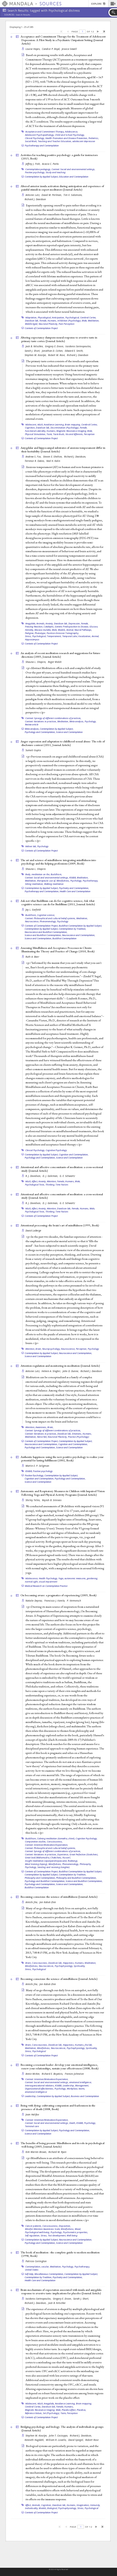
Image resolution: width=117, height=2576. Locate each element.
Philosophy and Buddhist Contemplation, (76, 1877)
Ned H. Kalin (53, 460)
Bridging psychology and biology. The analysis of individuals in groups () (62, 2428)
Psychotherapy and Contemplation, (42, 891)
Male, (84, 320)
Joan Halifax (32, 2114)
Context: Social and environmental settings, (73, 169)
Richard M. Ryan (57, 2152)
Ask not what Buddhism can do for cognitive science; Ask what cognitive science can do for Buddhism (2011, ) (58, 902)
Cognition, (30, 427)
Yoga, (61, 1578)
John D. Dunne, (71, 1371)
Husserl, (66, 1857)
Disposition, (65, 2225)
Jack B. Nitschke (56, 2303)
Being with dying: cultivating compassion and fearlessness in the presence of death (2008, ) (58, 2107)
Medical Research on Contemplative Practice (46, 1585)
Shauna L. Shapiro (36, 869)
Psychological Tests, (35, 1184)
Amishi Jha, (32, 1902)
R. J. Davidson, (34, 1176)
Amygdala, (30, 623)
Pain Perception (66, 323)
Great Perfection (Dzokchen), (83, 1854)
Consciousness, (55, 1841)
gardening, (92, 1578)
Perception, (81, 1348)
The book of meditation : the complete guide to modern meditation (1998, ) (60, 2254)
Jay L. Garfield (33, 909)
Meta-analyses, (32, 728)
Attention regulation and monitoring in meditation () (60, 1366)
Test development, (57, 2235)
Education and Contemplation (73, 176)
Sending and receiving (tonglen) (53, 1867)
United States (31, 2269)
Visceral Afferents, (74, 434)
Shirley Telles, (33, 1500)
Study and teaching (56, 172)
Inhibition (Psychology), (69, 320)
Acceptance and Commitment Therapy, (45, 131)
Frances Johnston (74, 2073)
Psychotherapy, (90, 880)
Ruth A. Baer (32, 956)
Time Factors (61, 1184)
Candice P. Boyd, (51, 49)
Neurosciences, (46, 1965)
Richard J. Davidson (35, 199)
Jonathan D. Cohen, (53, 350)
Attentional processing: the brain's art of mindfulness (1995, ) (60, 1225)
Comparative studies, (35, 1841)
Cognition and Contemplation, (73, 1154)
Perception (89, 434)
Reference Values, (33, 2413)
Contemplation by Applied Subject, (41, 176)
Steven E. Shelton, (53, 456)
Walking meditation (54, 883)
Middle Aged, (31, 323)
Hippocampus (32, 639)
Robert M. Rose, (57, 355)
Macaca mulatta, (42, 629)
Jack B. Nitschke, (35, 346)
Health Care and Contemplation (75, 891)
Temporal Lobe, (70, 636)
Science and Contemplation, (38, 938)
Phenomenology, (48, 921)
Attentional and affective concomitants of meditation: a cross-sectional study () (62, 1169)
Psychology (43, 846)
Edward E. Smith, (74, 350)
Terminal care (32, 2126)
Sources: (9, 15)
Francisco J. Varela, (55, 1600)
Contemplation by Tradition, (72, 928)
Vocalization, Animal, (88, 636)
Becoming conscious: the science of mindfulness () (59, 1897)
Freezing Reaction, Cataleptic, (39, 626)
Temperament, (54, 636)
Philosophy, (85, 1864)
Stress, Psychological (35, 1969)
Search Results (23, 15)
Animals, (40, 623)
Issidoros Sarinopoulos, (78, 346)
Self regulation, (32, 2235)
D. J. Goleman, (51, 1176)
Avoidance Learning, (54, 424)
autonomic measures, (75, 1578)
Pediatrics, (93, 138)
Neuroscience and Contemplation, (78, 935)
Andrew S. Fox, (34, 456)
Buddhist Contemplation (64, 938)
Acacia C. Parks (50, 163)
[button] (112, 3)
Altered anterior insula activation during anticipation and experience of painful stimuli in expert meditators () (62, 188)
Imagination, (83, 2505)
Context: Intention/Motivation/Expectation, (46, 1844)
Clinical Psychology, (35, 138)
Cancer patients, (33, 2225)
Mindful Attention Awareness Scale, (42, 2229)
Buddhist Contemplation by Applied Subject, (80, 925)
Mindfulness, (63, 880)
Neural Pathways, (83, 629)
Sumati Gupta (33, 750)
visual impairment (48, 1581)
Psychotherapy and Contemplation (42, 145)
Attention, (52, 1181)
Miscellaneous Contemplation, (49, 2274)
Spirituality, (79, 1965)
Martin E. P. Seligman (37, 1465)
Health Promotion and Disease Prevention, (66, 138)
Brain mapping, (73, 424)
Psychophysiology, (64, 1965)
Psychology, (90, 721)
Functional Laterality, (35, 430)
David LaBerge (33, 1230)
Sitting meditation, (34, 883)
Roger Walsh (55, 661)
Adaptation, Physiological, (38, 317)
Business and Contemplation (85, 2096)
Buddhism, (56, 874)
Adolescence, (71, 131)
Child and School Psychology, (70, 134)
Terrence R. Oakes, (35, 460)
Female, (43, 320)
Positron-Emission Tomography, (63, 633)
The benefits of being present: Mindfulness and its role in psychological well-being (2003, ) (62, 2145)
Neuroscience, (32, 921)
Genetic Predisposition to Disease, (72, 626)
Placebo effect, (69, 2409)
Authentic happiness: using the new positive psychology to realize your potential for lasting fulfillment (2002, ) (62, 1458)
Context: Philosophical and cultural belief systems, (50, 918)
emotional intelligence (36, 2091)
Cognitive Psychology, (86, 1838)
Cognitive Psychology (56, 1150)
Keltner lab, (31, 846)
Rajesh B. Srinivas (52, 1500)
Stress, (44, 2235)
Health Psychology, (48, 1578)
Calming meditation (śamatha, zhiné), (56, 1838)
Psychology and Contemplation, (40, 732)
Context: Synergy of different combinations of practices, (53, 718)
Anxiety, (49, 623)
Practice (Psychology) (78, 1436)
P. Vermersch (74, 1600)
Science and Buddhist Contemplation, (43, 935)
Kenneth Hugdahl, (35, 2439)
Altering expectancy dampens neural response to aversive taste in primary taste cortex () (59, 339)
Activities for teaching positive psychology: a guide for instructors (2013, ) (59, 156)
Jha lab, (88, 2044)
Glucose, (93, 626)
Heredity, (29, 629)
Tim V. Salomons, (73, 195)
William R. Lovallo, (56, 2439)
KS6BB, (73, 877)
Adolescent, (31, 424)
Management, (82, 2085)
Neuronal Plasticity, (48, 323)
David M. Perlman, (52, 195)
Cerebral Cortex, (88, 317)
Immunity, (95, 2505)
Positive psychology (43, 1471)
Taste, (50, 434)
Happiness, (68, 1962)
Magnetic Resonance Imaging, (71, 430)
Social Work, (31, 141)
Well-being (72, 2235)
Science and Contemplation (69, 732)
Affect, (35, 1181)
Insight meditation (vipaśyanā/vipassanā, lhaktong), (51, 1860)
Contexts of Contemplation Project (41, 328)
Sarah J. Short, (33, 350)
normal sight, (31, 1581)
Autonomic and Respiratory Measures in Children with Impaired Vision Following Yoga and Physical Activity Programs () (63, 1493)
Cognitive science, (46, 915)
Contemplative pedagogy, (38, 169)
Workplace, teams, (76, 2088)
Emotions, (77, 1433)
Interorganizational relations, (40, 2085)
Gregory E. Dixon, (54, 346)
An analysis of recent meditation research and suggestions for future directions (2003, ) (60, 655)
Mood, (78, 2229)
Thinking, (50, 1184)
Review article (31, 724)
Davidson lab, (32, 320)
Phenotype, (40, 633)
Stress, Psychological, (36, 636)
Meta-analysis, (76, 721)
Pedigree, (29, 633)
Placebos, (81, 2409)
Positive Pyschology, (34, 1475)
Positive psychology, (35, 172)
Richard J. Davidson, (75, 456)
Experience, (63, 1854)
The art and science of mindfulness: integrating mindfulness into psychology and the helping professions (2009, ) (58, 862)
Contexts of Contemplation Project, (41, 925)
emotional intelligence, (80, 2082)
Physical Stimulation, (35, 434)
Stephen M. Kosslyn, (36, 355)
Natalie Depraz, (34, 1600)
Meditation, (93, 320)
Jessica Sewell (69, 49)
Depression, (74, 623)
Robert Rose (92, 2439)
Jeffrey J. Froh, (33, 163)
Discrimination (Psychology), (64, 427)
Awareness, (41, 1427)
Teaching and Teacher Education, (55, 141)
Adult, (40, 424)
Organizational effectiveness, (39, 2088)
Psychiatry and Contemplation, (74, 888)
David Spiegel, (76, 2439)
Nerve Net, (42, 1436)
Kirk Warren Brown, (37, 2152)
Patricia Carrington (36, 2261)
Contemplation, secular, (37, 2266)
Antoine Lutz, (33, 195)
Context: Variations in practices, (41, 721)
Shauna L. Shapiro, (36, 661)
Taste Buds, (59, 434)
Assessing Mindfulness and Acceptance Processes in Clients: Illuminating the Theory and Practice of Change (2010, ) (57, 949)
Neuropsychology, (51, 1348)
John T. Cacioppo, (59, 2435)
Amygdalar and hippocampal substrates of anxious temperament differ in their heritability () (63, 449)
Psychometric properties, (75, 2232)
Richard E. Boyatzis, (53, 2073)
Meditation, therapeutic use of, (40, 880)
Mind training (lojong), (36, 1864)
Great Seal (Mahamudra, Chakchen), (43, 1857)
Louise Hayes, (33, 49)
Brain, (38, 1348)
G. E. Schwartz (67, 1176)
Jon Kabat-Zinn (47, 1902)
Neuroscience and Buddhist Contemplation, (46, 932)
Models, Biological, (48, 2508)
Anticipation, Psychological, (65, 317)
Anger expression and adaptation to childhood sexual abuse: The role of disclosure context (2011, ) (63, 743)
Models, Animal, (66, 629)
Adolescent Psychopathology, (39, 134)
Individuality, (31, 2508)
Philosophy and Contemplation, (40, 1877)
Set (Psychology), (51, 2413)
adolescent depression (83, 141)
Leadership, (69, 2085)
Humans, (52, 320)
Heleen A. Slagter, (52, 1371)
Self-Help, (29, 2274)
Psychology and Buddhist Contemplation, (45, 1881)
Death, (72, 2123)
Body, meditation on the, (37, 874)
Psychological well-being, (37, 2232)
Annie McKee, (33, 2073)
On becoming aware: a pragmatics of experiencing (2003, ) (58, 1595)
